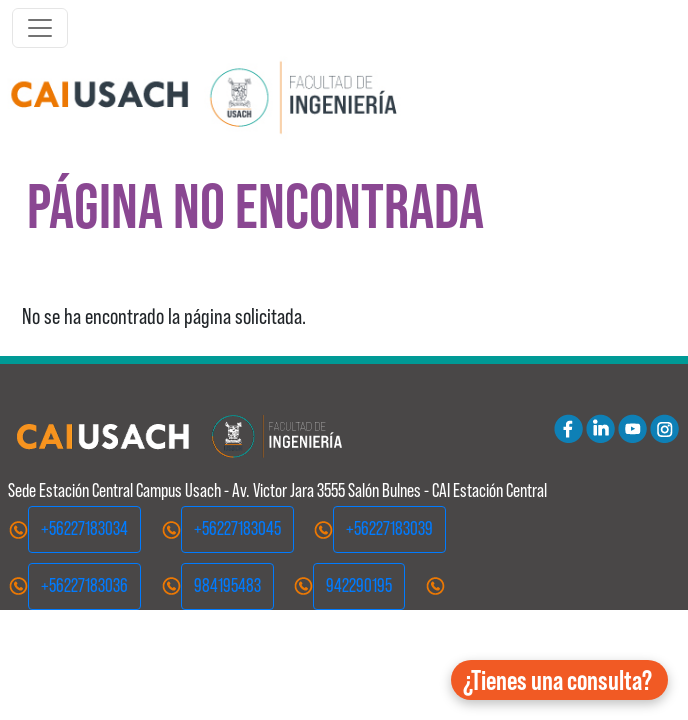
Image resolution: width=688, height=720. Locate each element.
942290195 (359, 585)
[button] (559, 680)
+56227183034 (84, 528)
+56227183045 (237, 528)
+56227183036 (84, 585)
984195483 (227, 585)
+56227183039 (389, 528)
